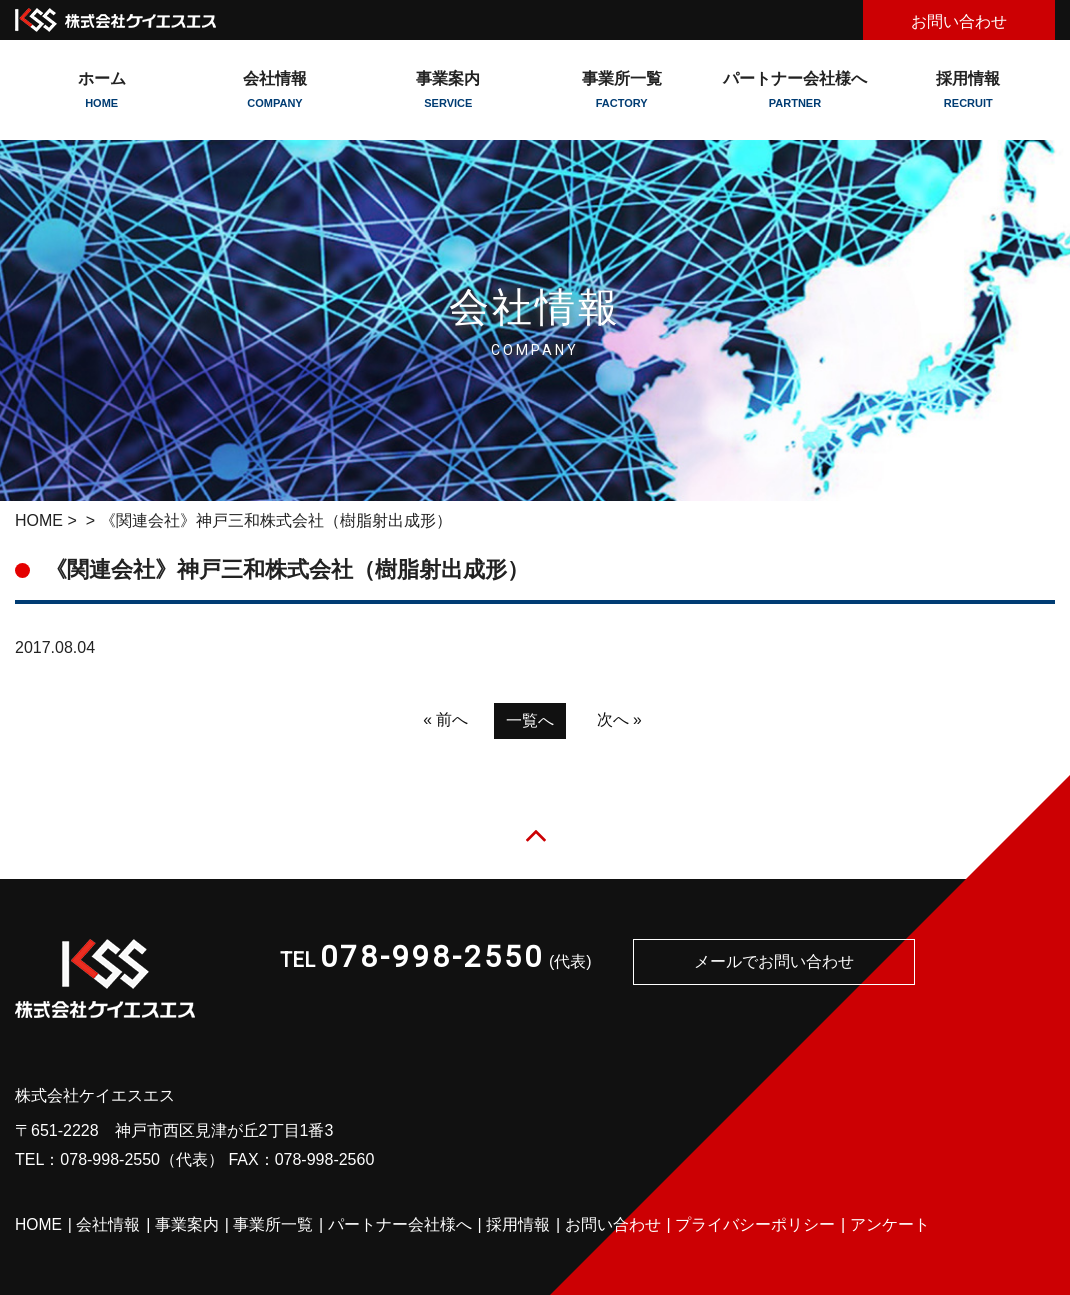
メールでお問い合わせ (774, 962)
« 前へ (445, 719)
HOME (39, 520)
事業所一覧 (621, 90)
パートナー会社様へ (794, 90)
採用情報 (968, 90)
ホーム (101, 90)
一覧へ (530, 720)
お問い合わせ (959, 21)
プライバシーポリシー (756, 1225)
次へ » (619, 719)
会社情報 (109, 1225)
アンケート (891, 1225)
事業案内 (188, 1225)
